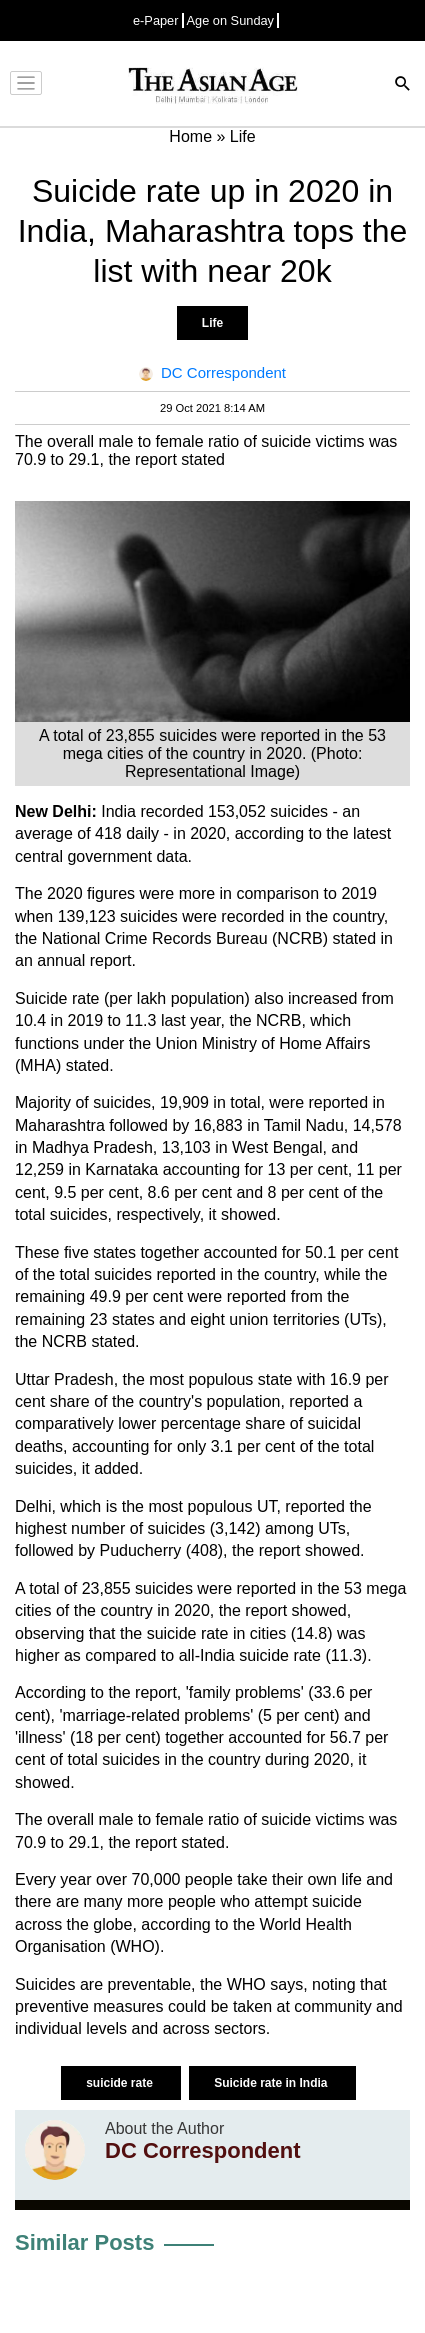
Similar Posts (84, 2242)
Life (212, 323)
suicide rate (121, 2083)
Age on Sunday (231, 20)
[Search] (403, 85)
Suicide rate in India (272, 2083)
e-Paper (156, 20)
